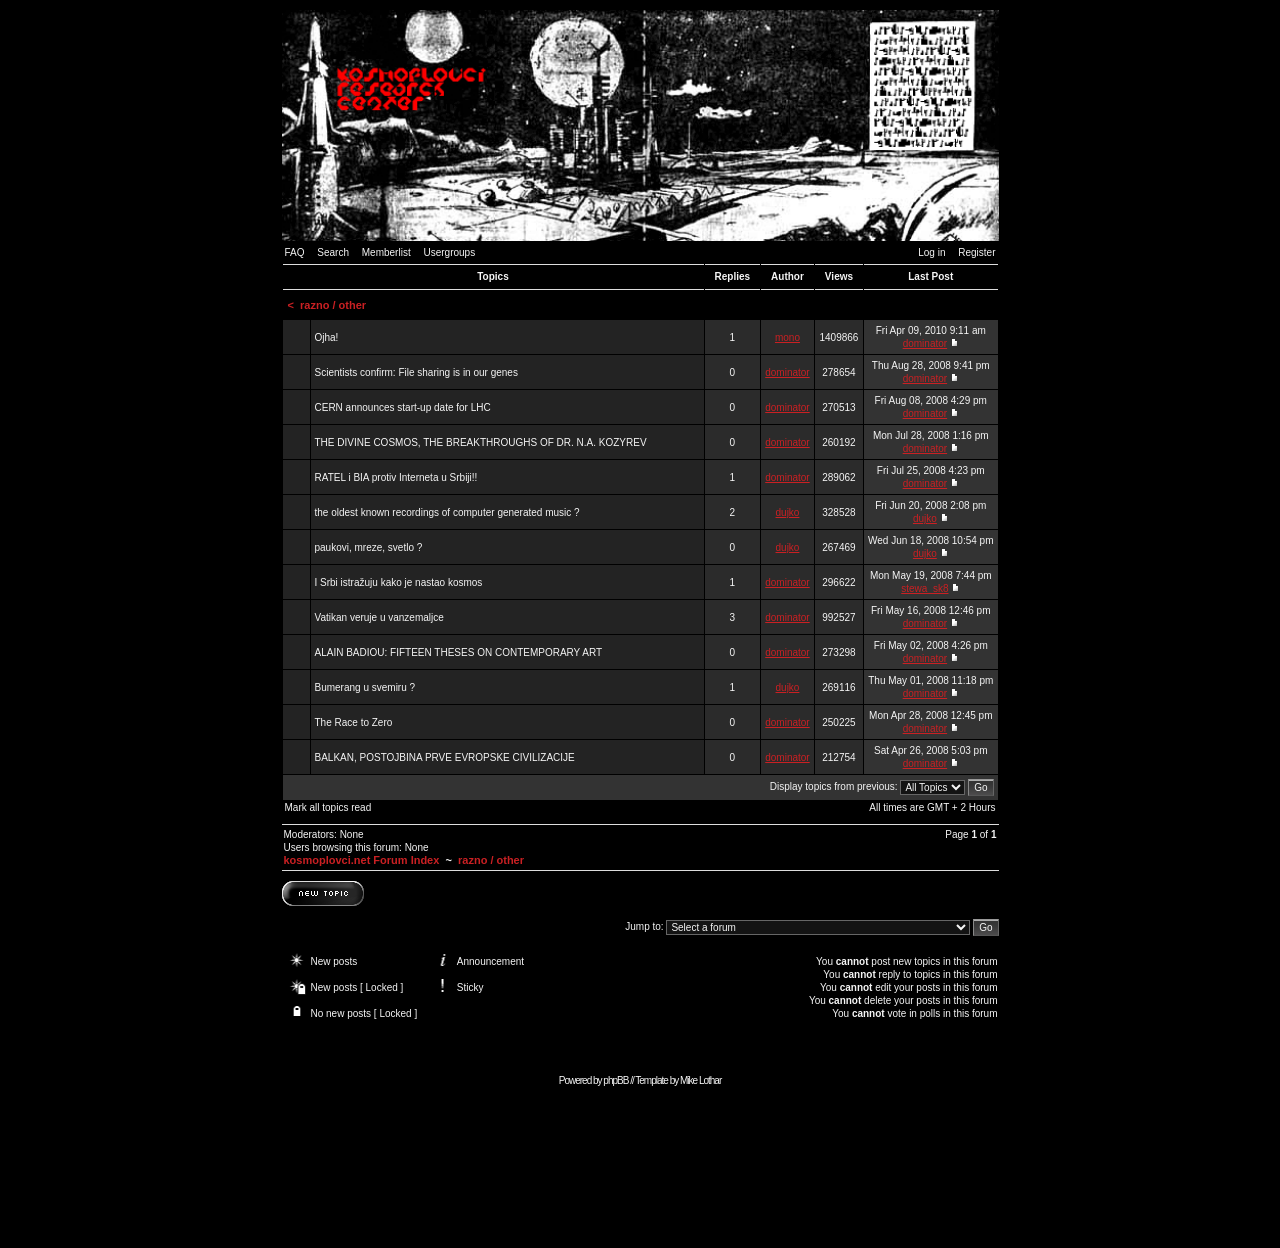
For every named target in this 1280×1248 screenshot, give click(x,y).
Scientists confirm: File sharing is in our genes (416, 372)
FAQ (295, 252)
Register (976, 252)
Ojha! (327, 337)
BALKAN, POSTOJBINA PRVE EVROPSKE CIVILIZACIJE (445, 757)
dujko (788, 512)
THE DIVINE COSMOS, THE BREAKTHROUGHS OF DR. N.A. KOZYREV (481, 442)
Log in (931, 252)
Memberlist (386, 252)
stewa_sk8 (924, 588)
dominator (925, 343)
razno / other (333, 305)
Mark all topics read (328, 807)
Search (333, 252)
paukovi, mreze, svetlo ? (369, 547)
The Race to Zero (354, 722)
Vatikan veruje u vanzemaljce (379, 617)
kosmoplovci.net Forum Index (362, 860)
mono (787, 337)
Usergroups (449, 252)
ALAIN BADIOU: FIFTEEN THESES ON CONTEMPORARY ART (459, 652)
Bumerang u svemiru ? (365, 687)
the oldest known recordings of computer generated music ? (447, 512)
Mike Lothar (700, 1080)
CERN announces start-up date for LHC (403, 407)
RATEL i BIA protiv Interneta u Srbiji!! (396, 477)
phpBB (615, 1080)
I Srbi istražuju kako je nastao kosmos (399, 582)
